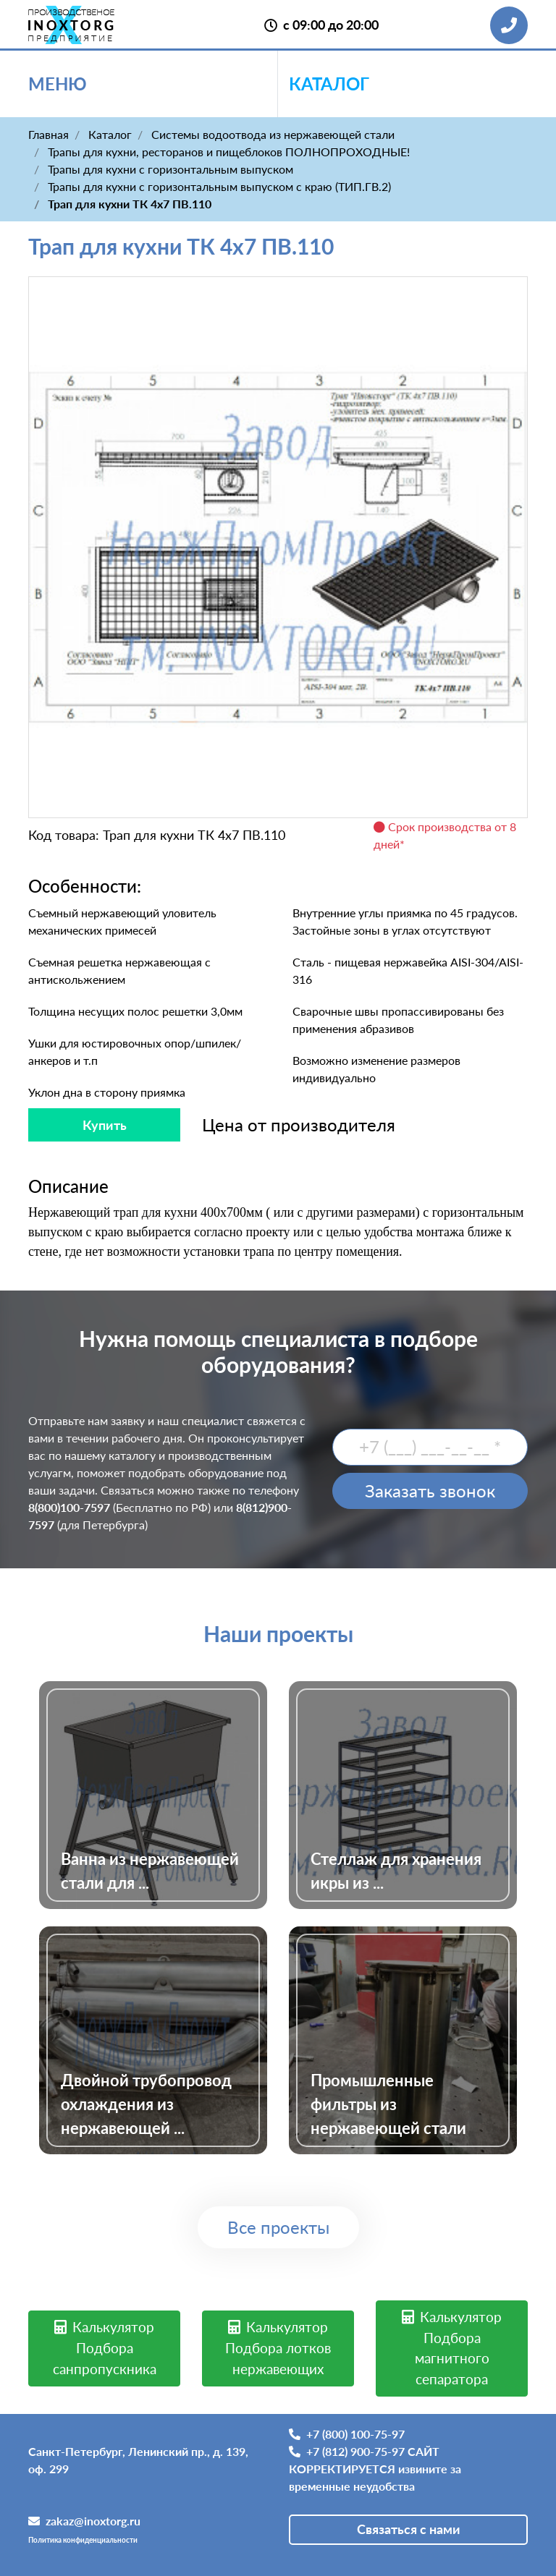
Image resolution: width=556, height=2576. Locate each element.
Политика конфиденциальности (83, 2539)
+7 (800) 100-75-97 (347, 2434)
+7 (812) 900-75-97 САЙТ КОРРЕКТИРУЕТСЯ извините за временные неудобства (375, 2468)
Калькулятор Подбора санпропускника (104, 2347)
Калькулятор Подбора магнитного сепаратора (452, 2347)
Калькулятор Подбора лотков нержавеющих (278, 2347)
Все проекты (278, 2226)
